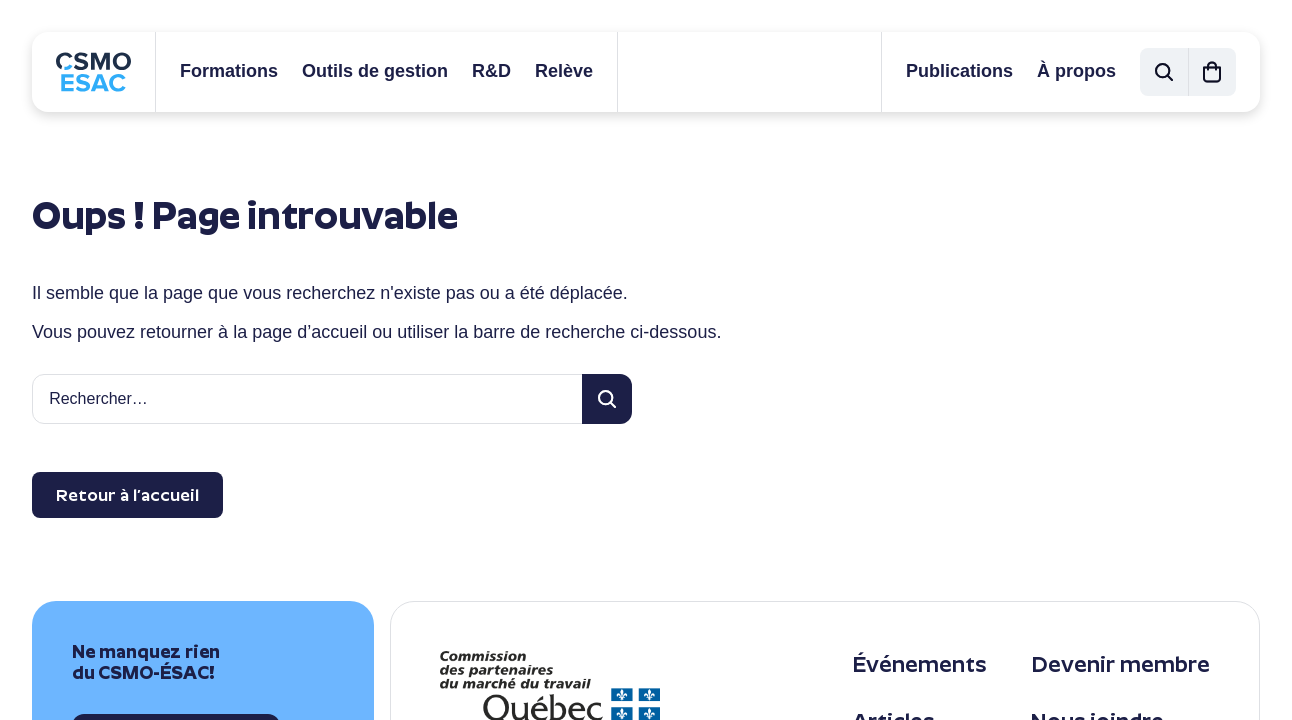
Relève (564, 71)
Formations (229, 71)
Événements (919, 664)
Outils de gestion (375, 71)
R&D (491, 71)
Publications (959, 71)
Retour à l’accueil (127, 495)
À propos (1076, 71)
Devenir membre (1120, 664)
